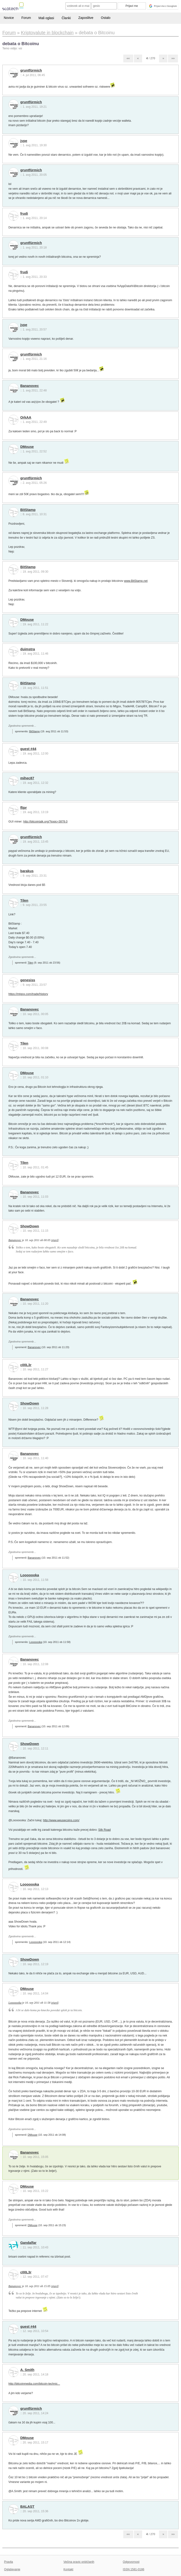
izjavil (54, 1240)
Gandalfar (28, 2243)
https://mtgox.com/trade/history (28, 994)
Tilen (24, 900)
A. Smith (27, 2370)
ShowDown (29, 1226)
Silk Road (104, 1829)
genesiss (27, 980)
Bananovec (29, 386)
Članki (66, 18)
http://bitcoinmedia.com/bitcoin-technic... (34, 2383)
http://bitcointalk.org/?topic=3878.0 (45, 821)
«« (128, 58)
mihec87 (27, 778)
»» (173, 58)
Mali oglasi (46, 18)
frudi (24, 213)
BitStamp (28, 510)
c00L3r (26, 1365)
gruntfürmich (31, 70)
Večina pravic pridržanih (78, 2561)
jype (23, 141)
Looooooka (29, 1575)
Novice (9, 18)
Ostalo (105, 18)
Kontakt (68, 2569)
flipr (23, 808)
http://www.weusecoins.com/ (61, 1820)
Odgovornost (131, 2561)
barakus (27, 871)
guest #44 (28, 749)
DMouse (27, 447)
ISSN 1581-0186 (133, 2569)
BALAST (27, 2506)
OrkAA (25, 417)
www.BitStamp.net (136, 581)
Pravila (8, 2561)
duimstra (27, 649)
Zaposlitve (85, 18)
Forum (26, 18)
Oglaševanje (12, 2569)
